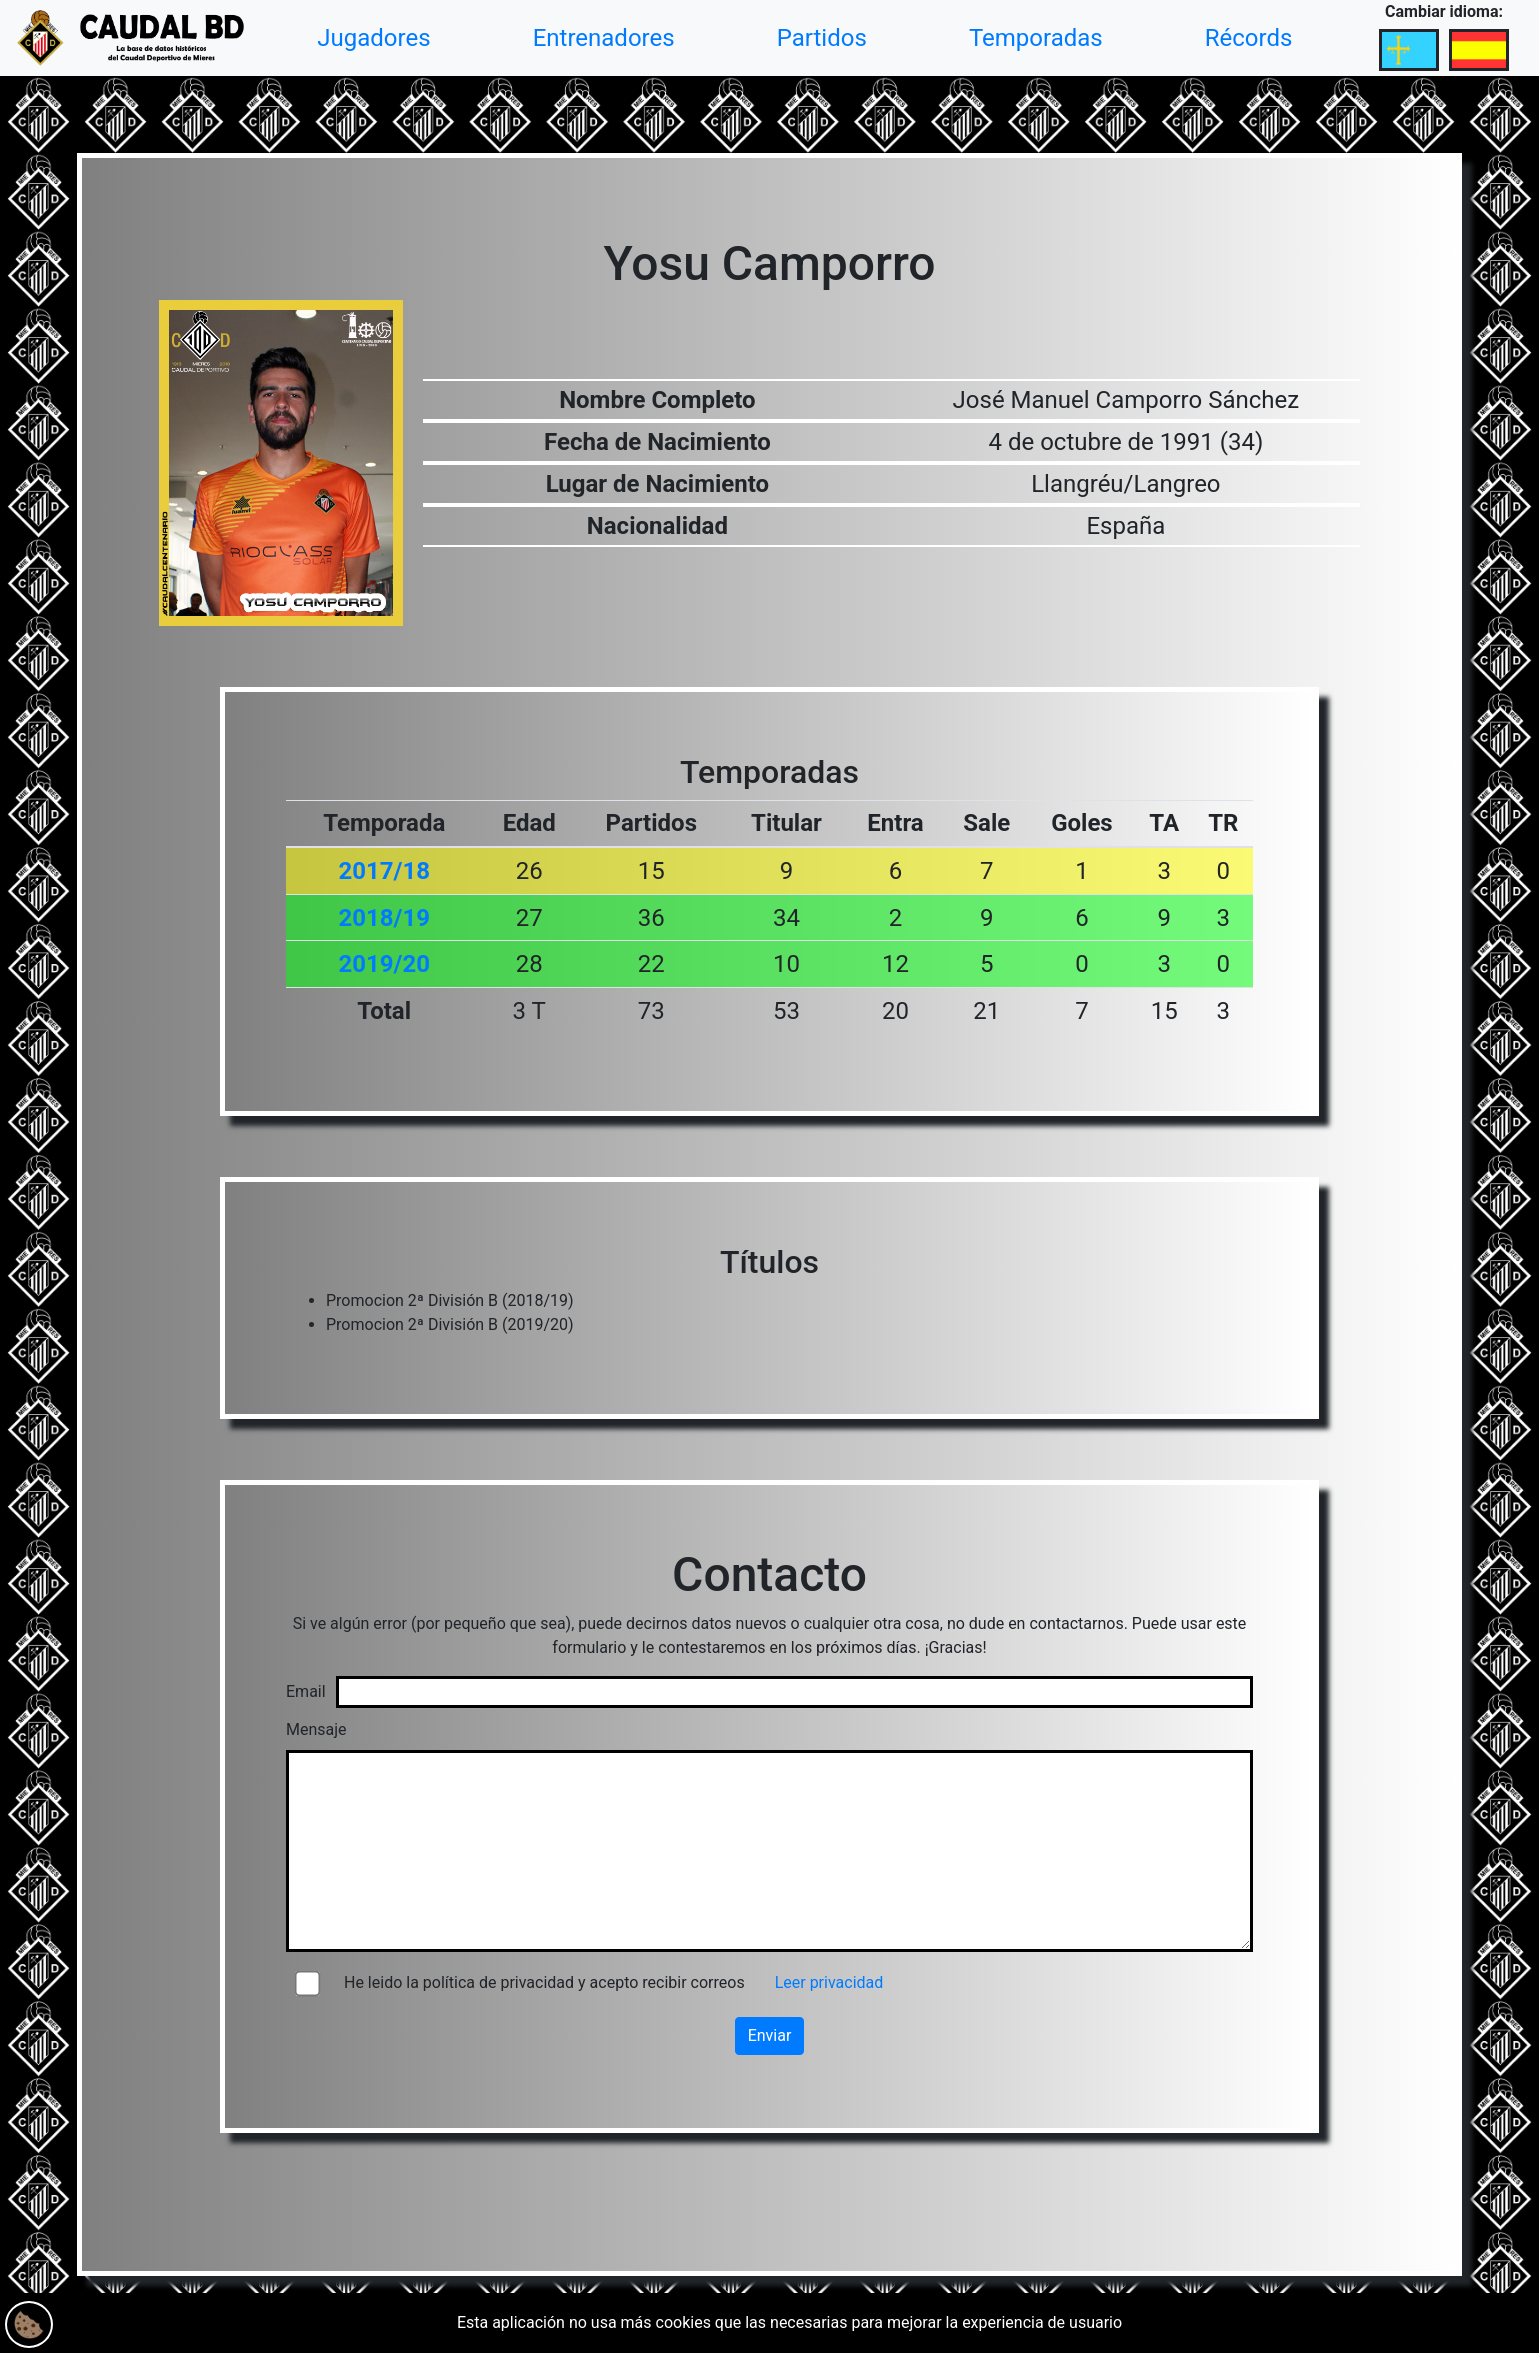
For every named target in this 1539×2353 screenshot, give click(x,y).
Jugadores (373, 38)
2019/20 (384, 964)
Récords (1249, 38)
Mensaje (316, 1729)
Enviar (770, 2035)
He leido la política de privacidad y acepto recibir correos (544, 1982)
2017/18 (384, 871)
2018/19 (384, 918)
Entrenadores (604, 38)
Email (306, 1691)
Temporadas (1036, 38)
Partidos (822, 38)
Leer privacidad (829, 1982)
